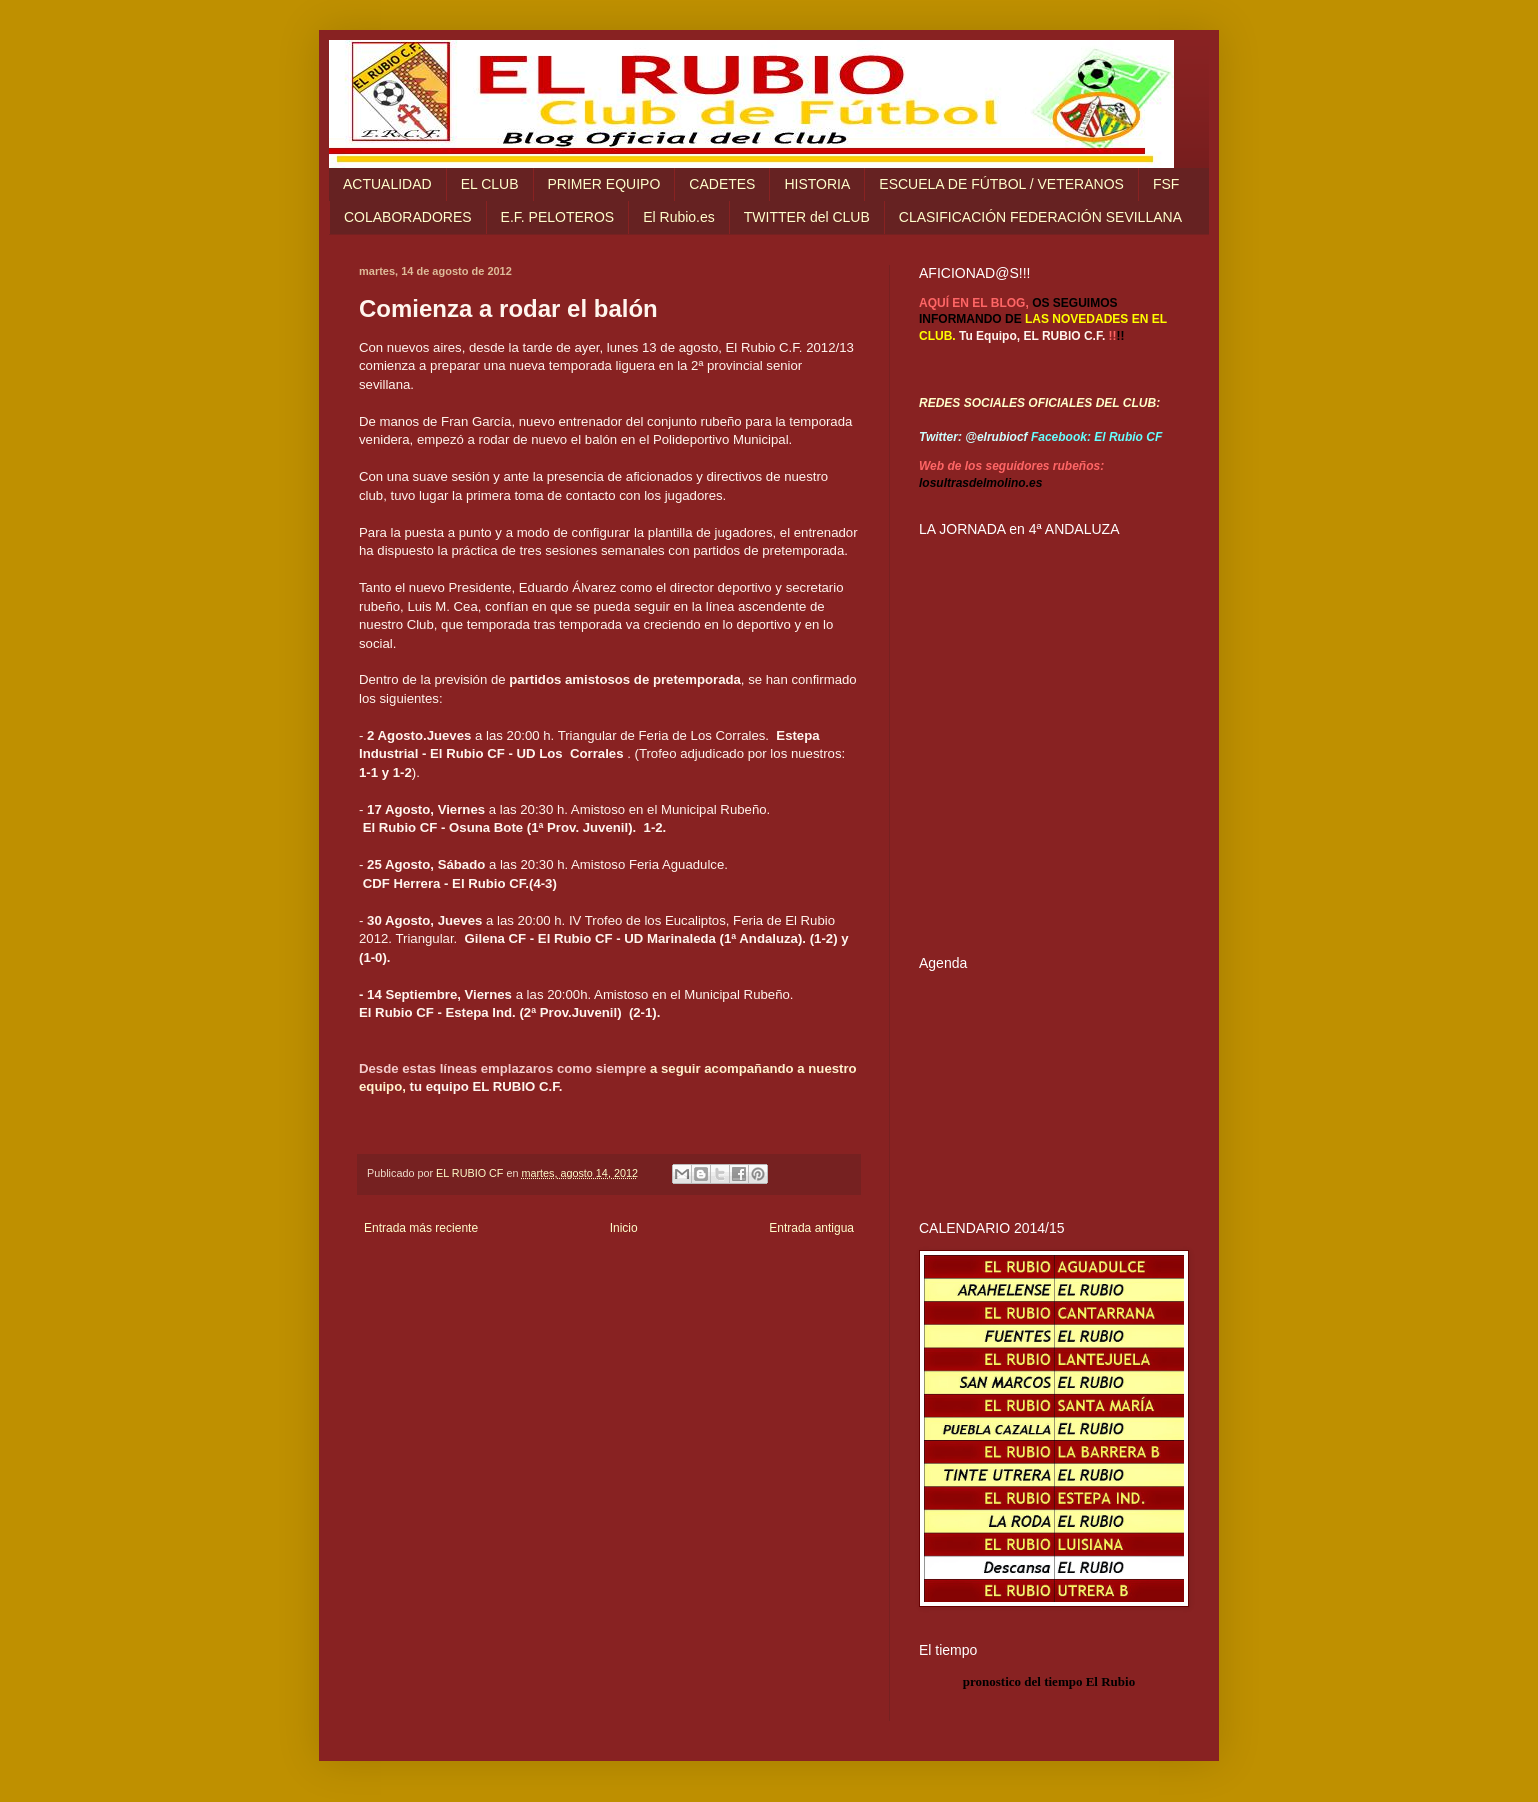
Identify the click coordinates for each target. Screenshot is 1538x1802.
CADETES (722, 184)
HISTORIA (817, 184)
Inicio (624, 1228)
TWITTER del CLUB (807, 217)
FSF (1166, 184)
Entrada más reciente (421, 1228)
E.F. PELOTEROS (558, 217)
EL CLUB (490, 184)
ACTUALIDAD (387, 184)
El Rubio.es (679, 217)
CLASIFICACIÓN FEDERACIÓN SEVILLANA (1040, 217)
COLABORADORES (408, 217)
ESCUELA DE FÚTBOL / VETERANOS (1001, 184)
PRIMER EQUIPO (604, 184)
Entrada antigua (811, 1228)
